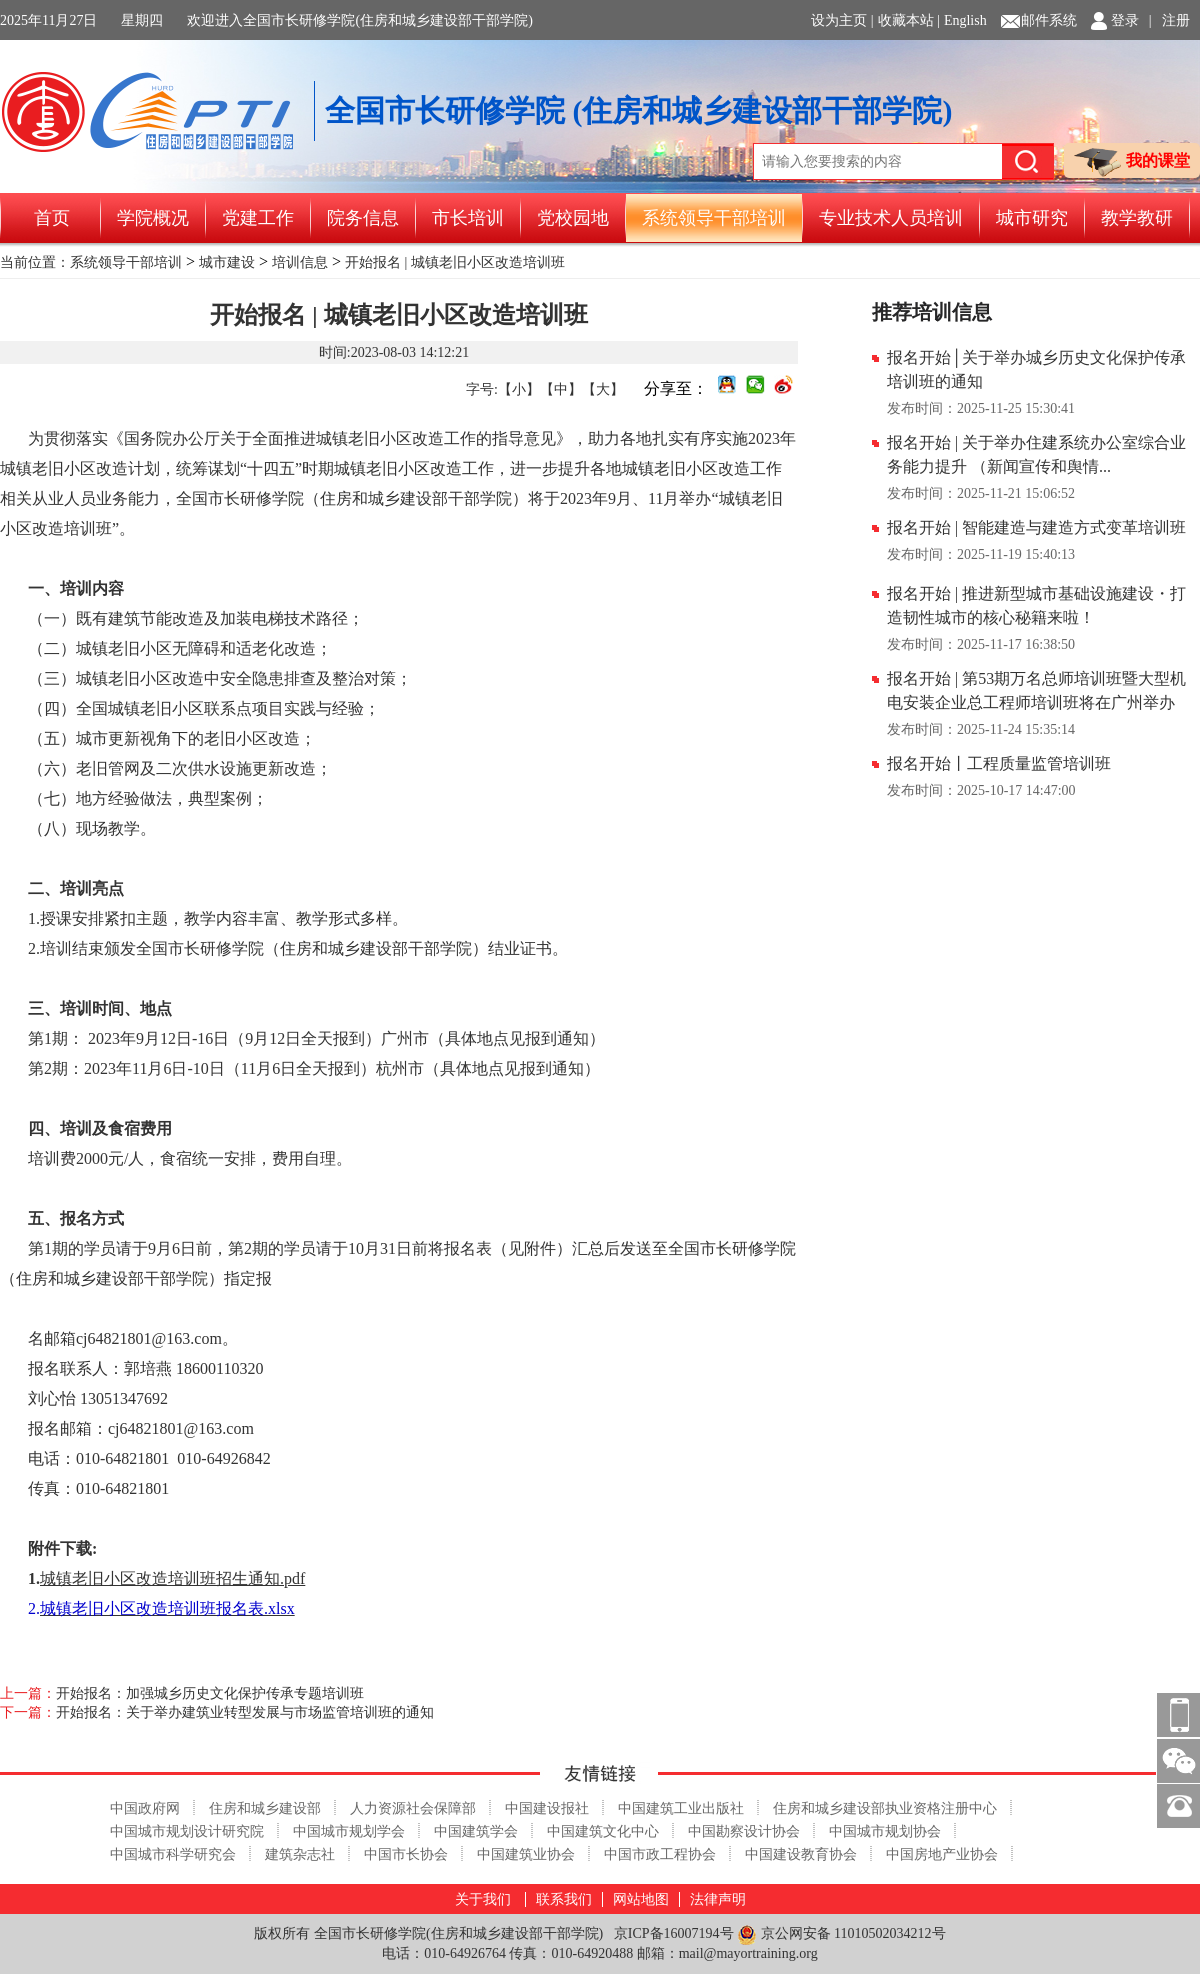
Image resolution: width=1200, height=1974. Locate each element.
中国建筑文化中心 (603, 1831)
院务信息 (363, 218)
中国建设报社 (547, 1808)
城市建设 (227, 262)
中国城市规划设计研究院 (187, 1831)
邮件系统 (1049, 20)
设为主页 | (842, 20)
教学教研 (1137, 218)
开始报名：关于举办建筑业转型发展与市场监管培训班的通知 (245, 1712)
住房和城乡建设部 (265, 1808)
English (965, 20)
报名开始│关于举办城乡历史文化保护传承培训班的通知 (1036, 369)
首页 (52, 218)
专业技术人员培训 (891, 218)
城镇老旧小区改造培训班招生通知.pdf (172, 1578)
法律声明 (718, 1899)
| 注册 (1169, 20)
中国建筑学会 (476, 1831)
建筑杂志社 (300, 1854)
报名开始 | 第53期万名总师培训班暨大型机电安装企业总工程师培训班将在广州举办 (1036, 690)
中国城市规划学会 (349, 1831)
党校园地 (573, 218)
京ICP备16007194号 (674, 1933)
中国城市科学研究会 (173, 1854)
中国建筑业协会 (526, 1854)
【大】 (603, 389)
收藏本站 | (909, 20)
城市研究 (1032, 218)
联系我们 (564, 1899)
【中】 (561, 389)
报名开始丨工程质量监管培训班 (999, 763)
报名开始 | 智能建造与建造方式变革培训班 (1036, 527)
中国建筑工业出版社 (681, 1808)
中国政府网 (145, 1808)
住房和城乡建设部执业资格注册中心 (885, 1808)
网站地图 (641, 1899)
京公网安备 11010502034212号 (841, 1934)
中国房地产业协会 (942, 1854)
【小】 (519, 389)
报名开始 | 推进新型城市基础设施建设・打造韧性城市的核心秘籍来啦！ (1036, 605)
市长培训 (468, 218)
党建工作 (258, 218)
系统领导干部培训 (714, 218)
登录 (1125, 20)
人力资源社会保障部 (413, 1808)
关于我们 (483, 1899)
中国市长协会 (406, 1854)
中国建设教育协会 (801, 1854)
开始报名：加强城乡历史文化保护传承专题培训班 (210, 1693)
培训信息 (300, 262)
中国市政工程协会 (660, 1854)
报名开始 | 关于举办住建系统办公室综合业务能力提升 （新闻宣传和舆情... (1036, 454)
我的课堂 (1132, 162)
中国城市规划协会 (885, 1831)
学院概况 (153, 218)
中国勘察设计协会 (744, 1831)
